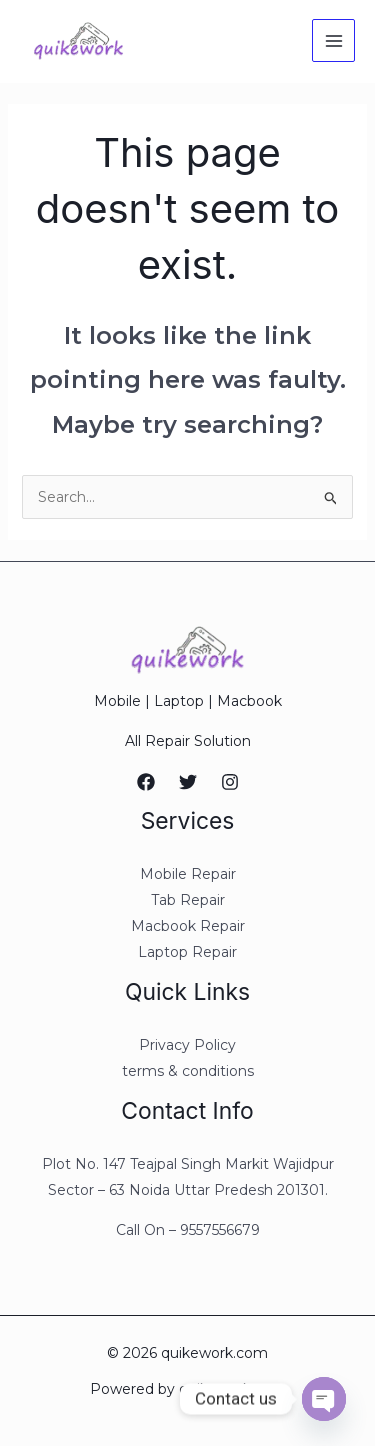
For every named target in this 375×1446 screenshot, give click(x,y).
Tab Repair (188, 900)
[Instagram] (230, 782)
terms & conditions (188, 1071)
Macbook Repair (188, 926)
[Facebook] (146, 782)
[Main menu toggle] (333, 40)
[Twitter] (188, 782)
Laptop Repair (187, 952)
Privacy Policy (187, 1045)
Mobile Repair (188, 874)
